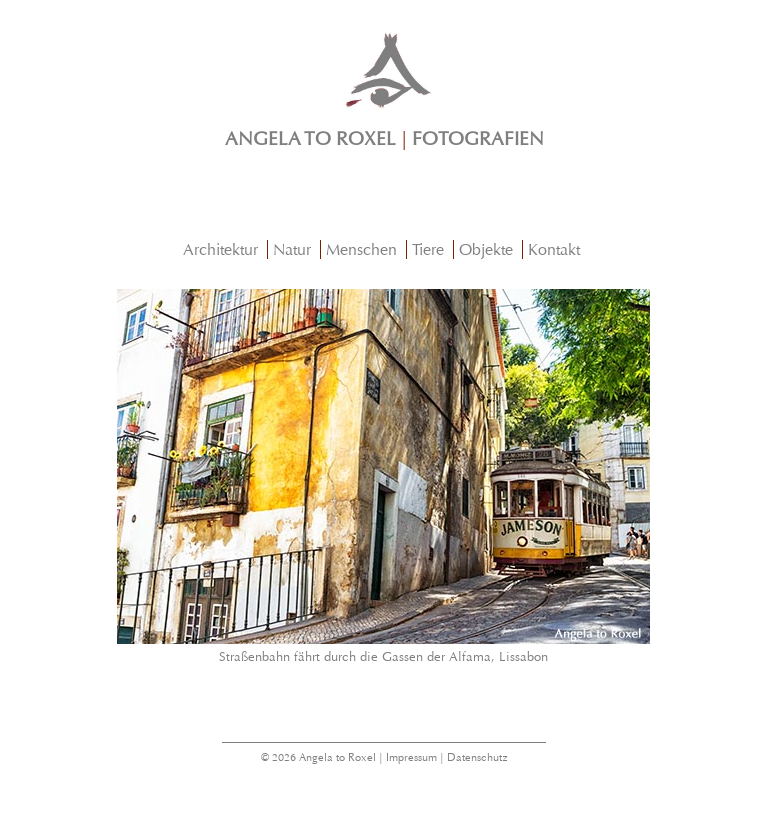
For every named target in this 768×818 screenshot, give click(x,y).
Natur (292, 249)
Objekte (486, 249)
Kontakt (554, 249)
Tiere (428, 249)
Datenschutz (477, 757)
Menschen (361, 249)
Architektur (220, 249)
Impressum (411, 757)
